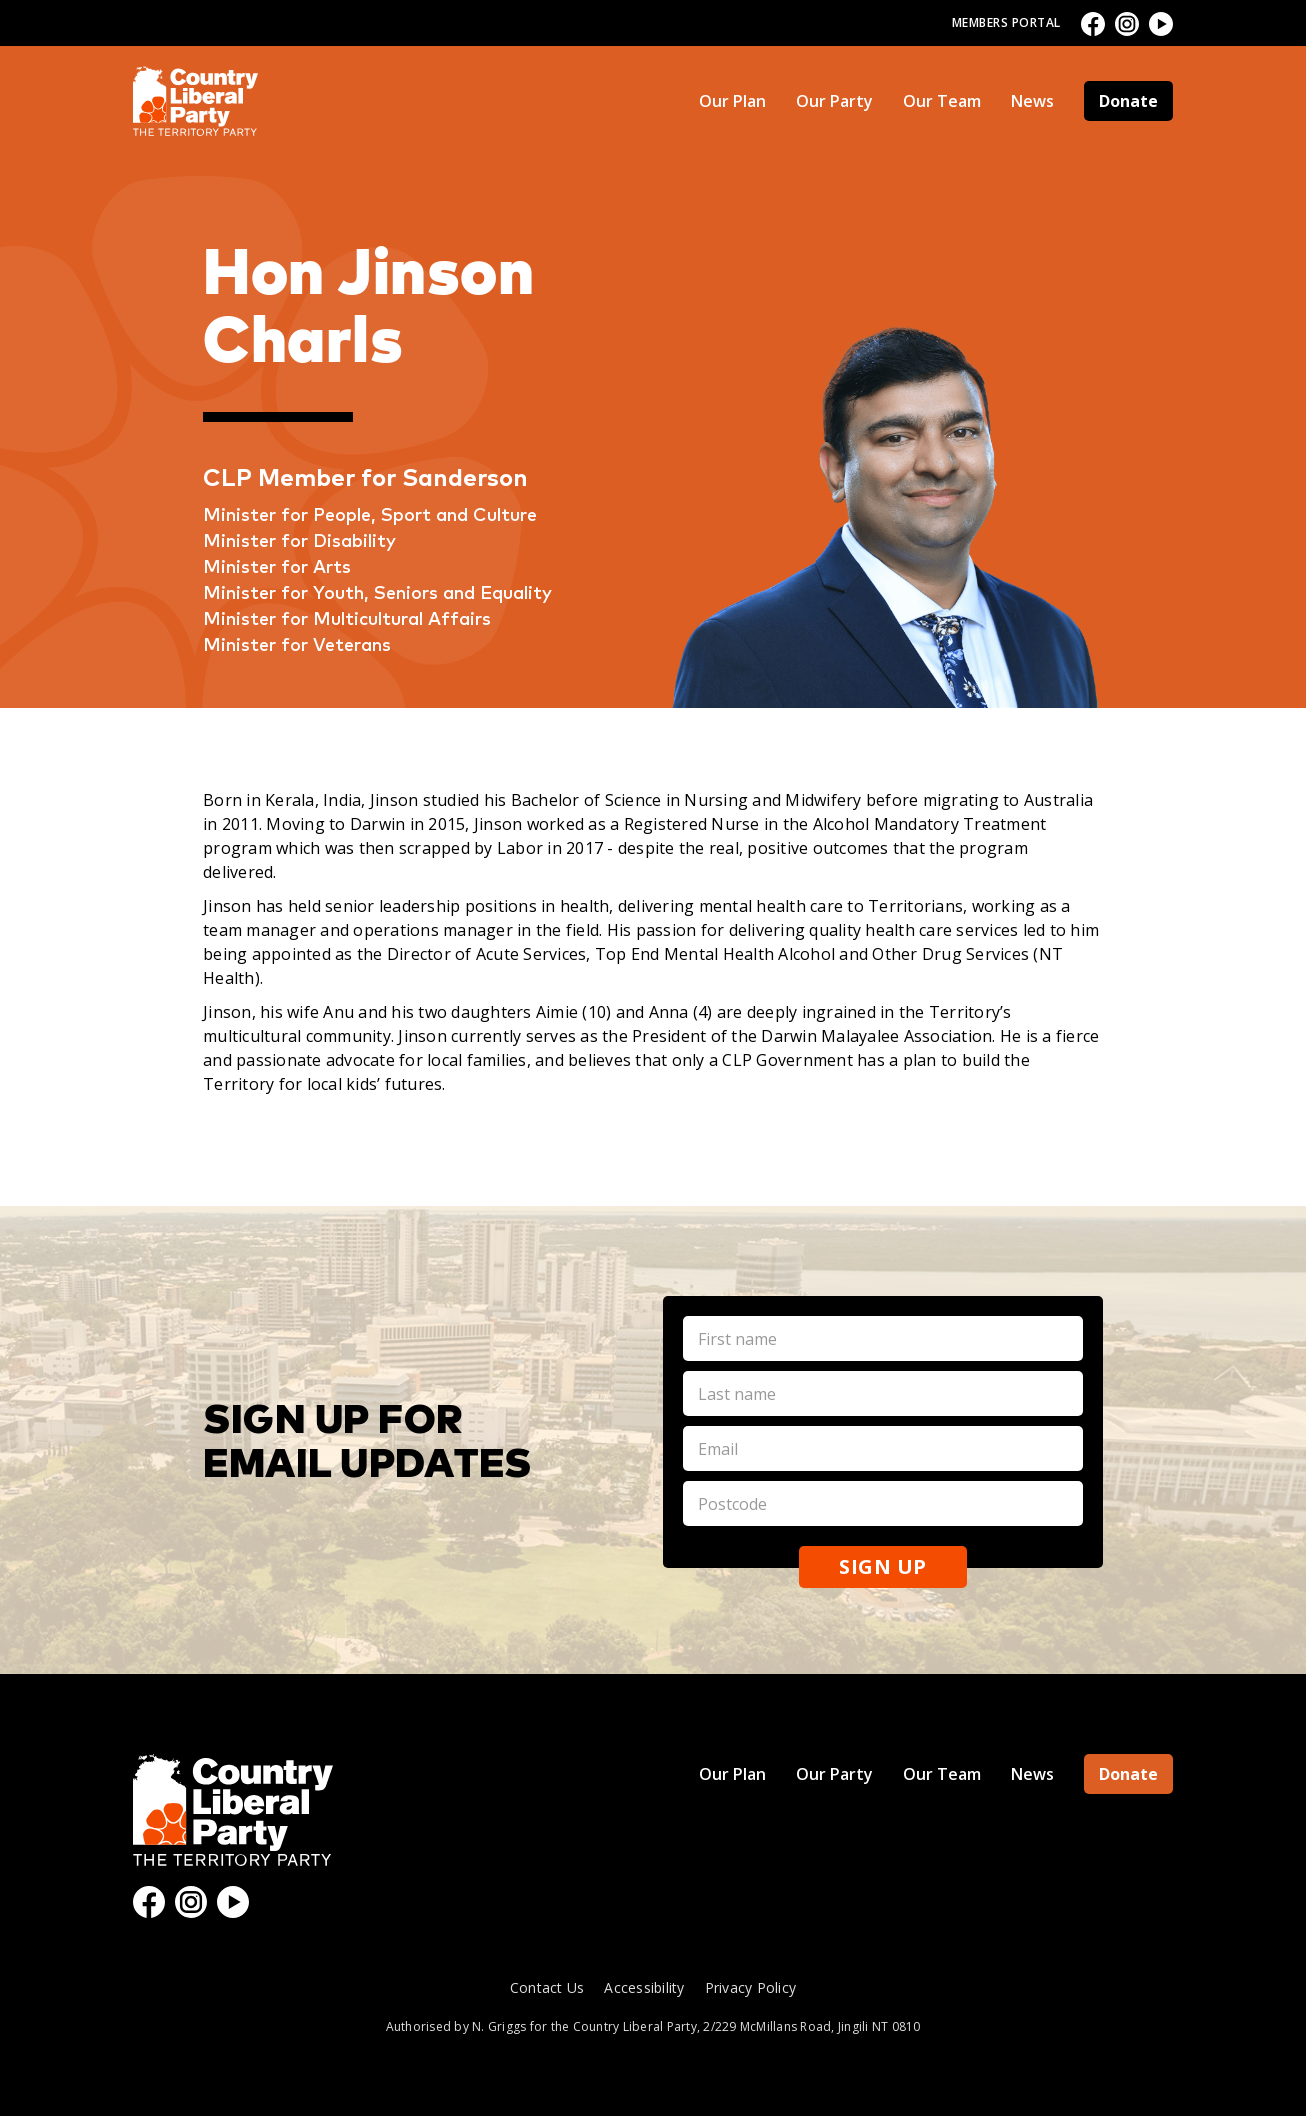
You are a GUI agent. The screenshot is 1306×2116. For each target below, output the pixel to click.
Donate (1128, 101)
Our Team (942, 101)
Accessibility (644, 1987)
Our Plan (732, 101)
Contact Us (547, 1987)
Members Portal (1006, 22)
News (1032, 101)
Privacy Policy (751, 1987)
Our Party (834, 101)
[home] (195, 101)
